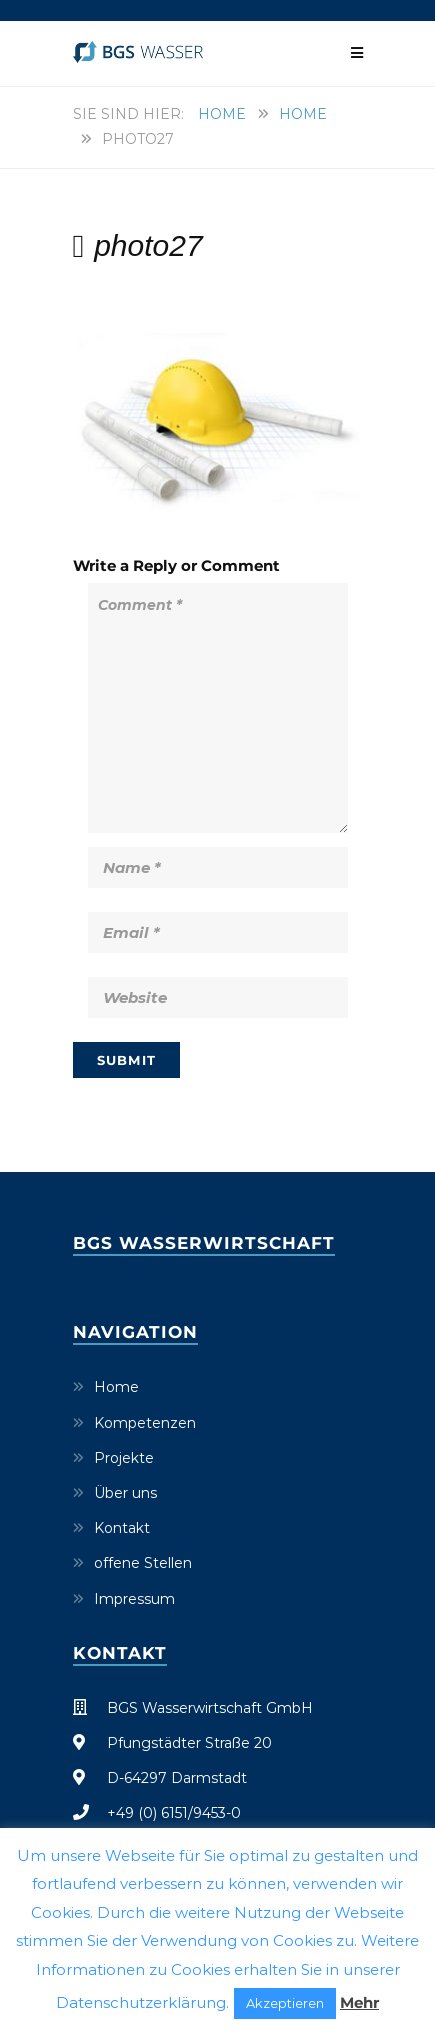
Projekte (124, 1458)
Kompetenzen (145, 1423)
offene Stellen (143, 1563)
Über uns (125, 1493)
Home (222, 114)
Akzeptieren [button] (285, 2003)
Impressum (134, 1599)
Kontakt (122, 1528)
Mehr (359, 2002)
